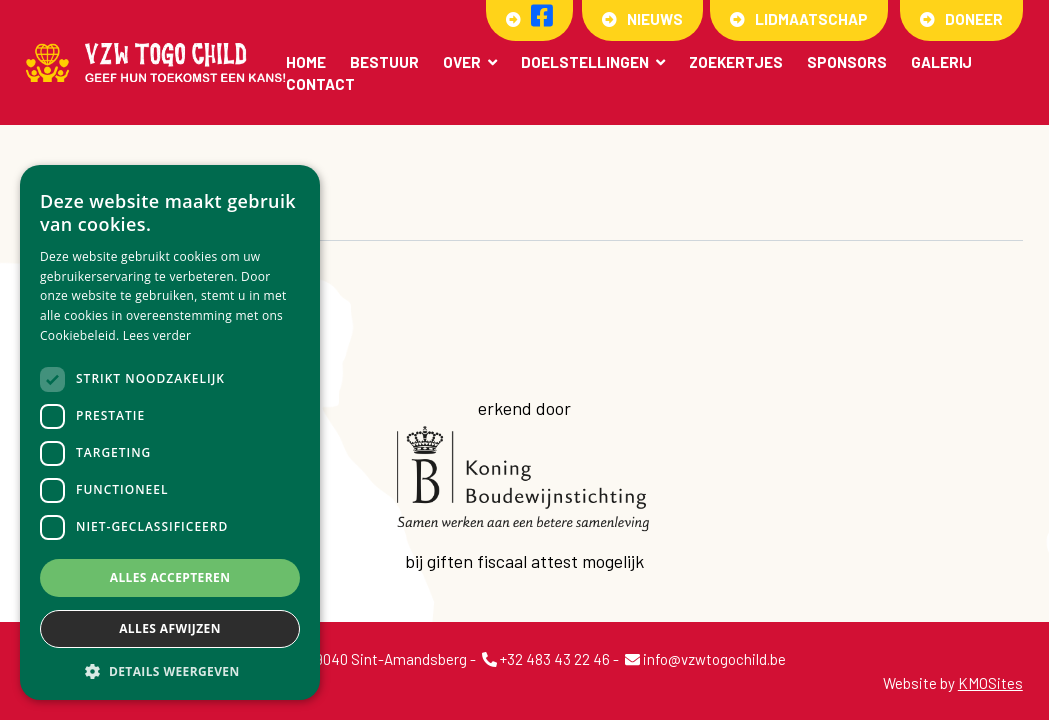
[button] (170, 670)
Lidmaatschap (811, 19)
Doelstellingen (585, 62)
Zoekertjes (736, 62)
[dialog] (170, 432)
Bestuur (384, 62)
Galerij (941, 62)
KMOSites (990, 683)
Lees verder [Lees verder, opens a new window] (157, 335)
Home (306, 62)
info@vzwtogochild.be (705, 659)
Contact (320, 84)
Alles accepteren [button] (170, 577)
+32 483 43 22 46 (546, 659)
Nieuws (655, 19)
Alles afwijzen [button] (170, 628)
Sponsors (847, 62)
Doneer (974, 19)
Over (462, 62)
